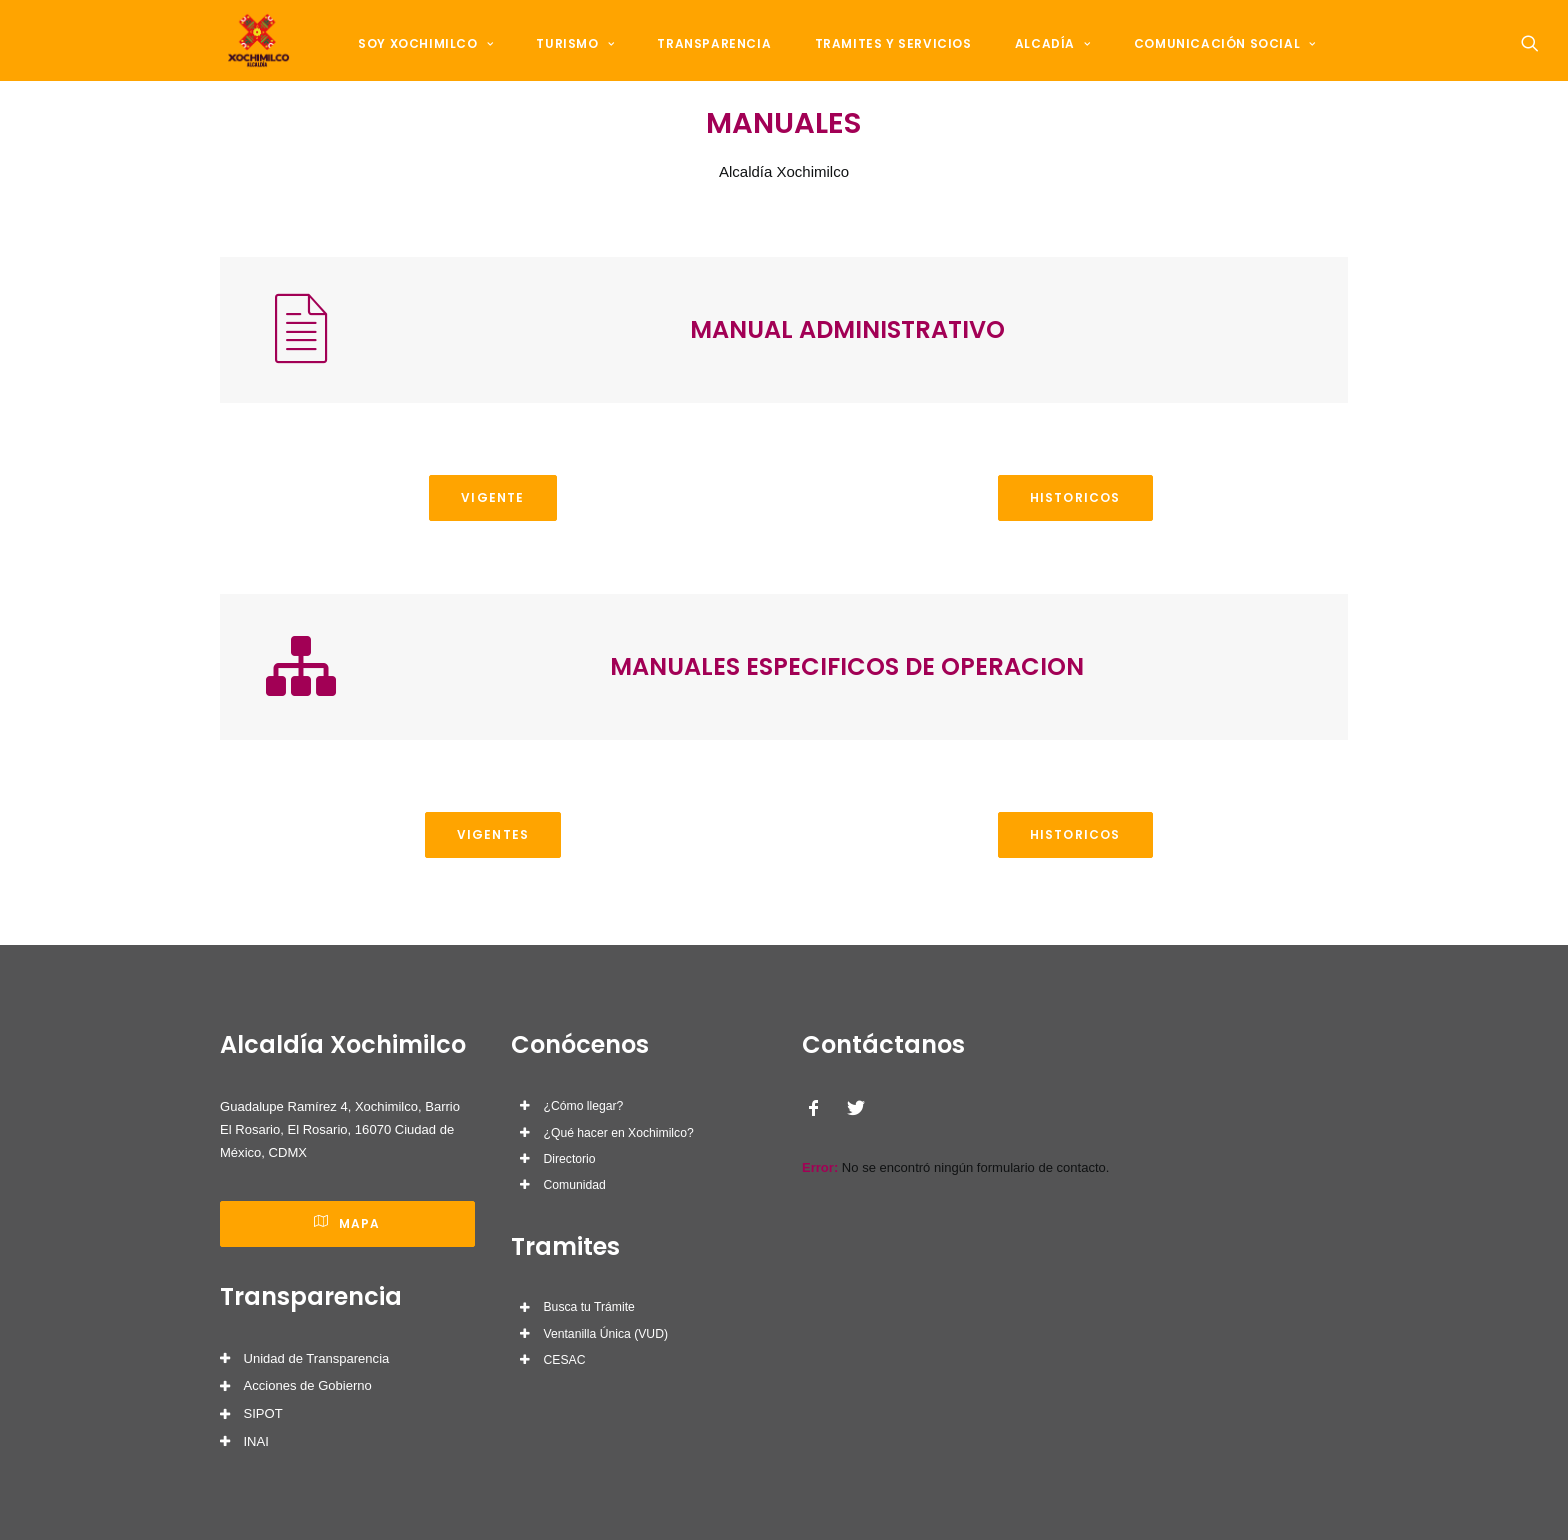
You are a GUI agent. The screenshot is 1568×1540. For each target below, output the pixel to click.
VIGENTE (492, 547)
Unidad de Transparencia (317, 1358)
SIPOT (263, 1413)
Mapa (347, 1223)
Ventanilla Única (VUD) (606, 1334)
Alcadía (1013, 61)
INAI (256, 1441)
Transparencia (698, 61)
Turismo (570, 61)
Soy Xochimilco (431, 61)
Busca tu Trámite (589, 1307)
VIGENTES (493, 884)
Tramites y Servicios (864, 61)
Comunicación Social (1174, 61)
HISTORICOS (1075, 547)
